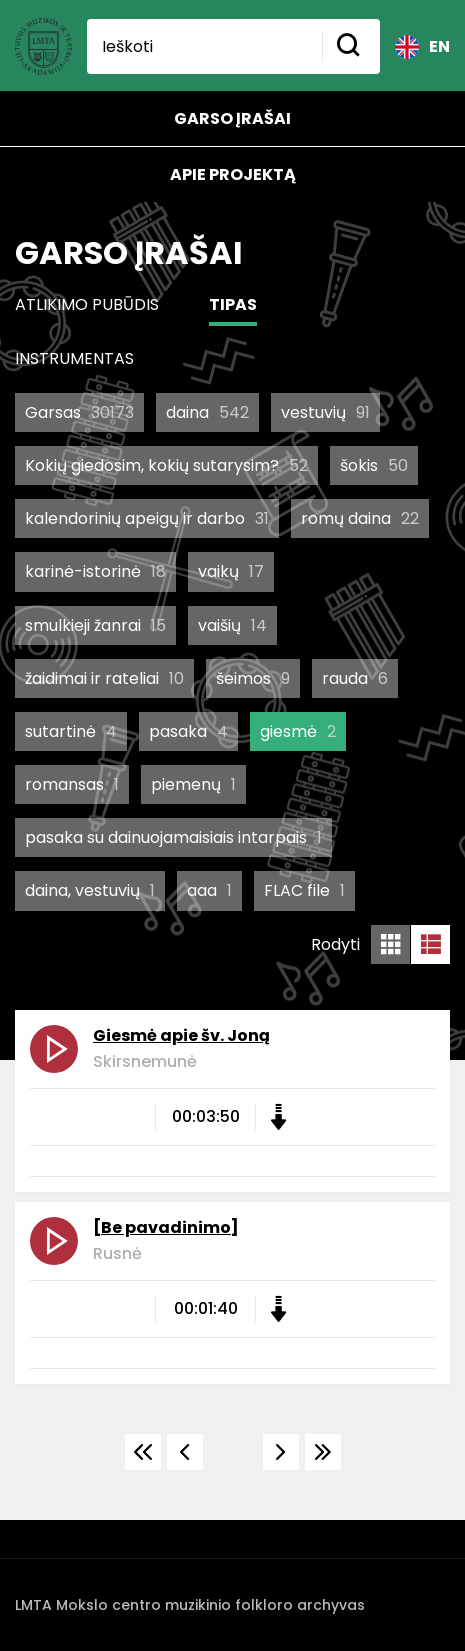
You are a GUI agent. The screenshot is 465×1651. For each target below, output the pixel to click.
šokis (374, 465)
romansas (72, 784)
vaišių (232, 625)
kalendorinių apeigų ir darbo (147, 518)
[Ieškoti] (204, 46)
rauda (355, 678)
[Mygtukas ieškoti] (351, 46)
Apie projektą (233, 174)
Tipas (233, 304)
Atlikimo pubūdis (87, 304)
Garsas (79, 412)
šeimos (253, 678)
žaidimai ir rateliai (104, 678)
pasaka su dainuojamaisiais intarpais (173, 837)
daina (207, 412)
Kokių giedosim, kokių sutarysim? (166, 465)
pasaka (188, 731)
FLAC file (304, 890)
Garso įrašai (232, 118)
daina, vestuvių (90, 890)
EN (422, 47)
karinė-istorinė (95, 571)
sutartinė (71, 731)
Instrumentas (74, 358)
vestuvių (325, 412)
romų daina (360, 518)
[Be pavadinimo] (166, 1227)
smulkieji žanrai (95, 625)
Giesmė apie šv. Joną (181, 1035)
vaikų (231, 571)
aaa (209, 890)
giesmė (298, 731)
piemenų (193, 784)
